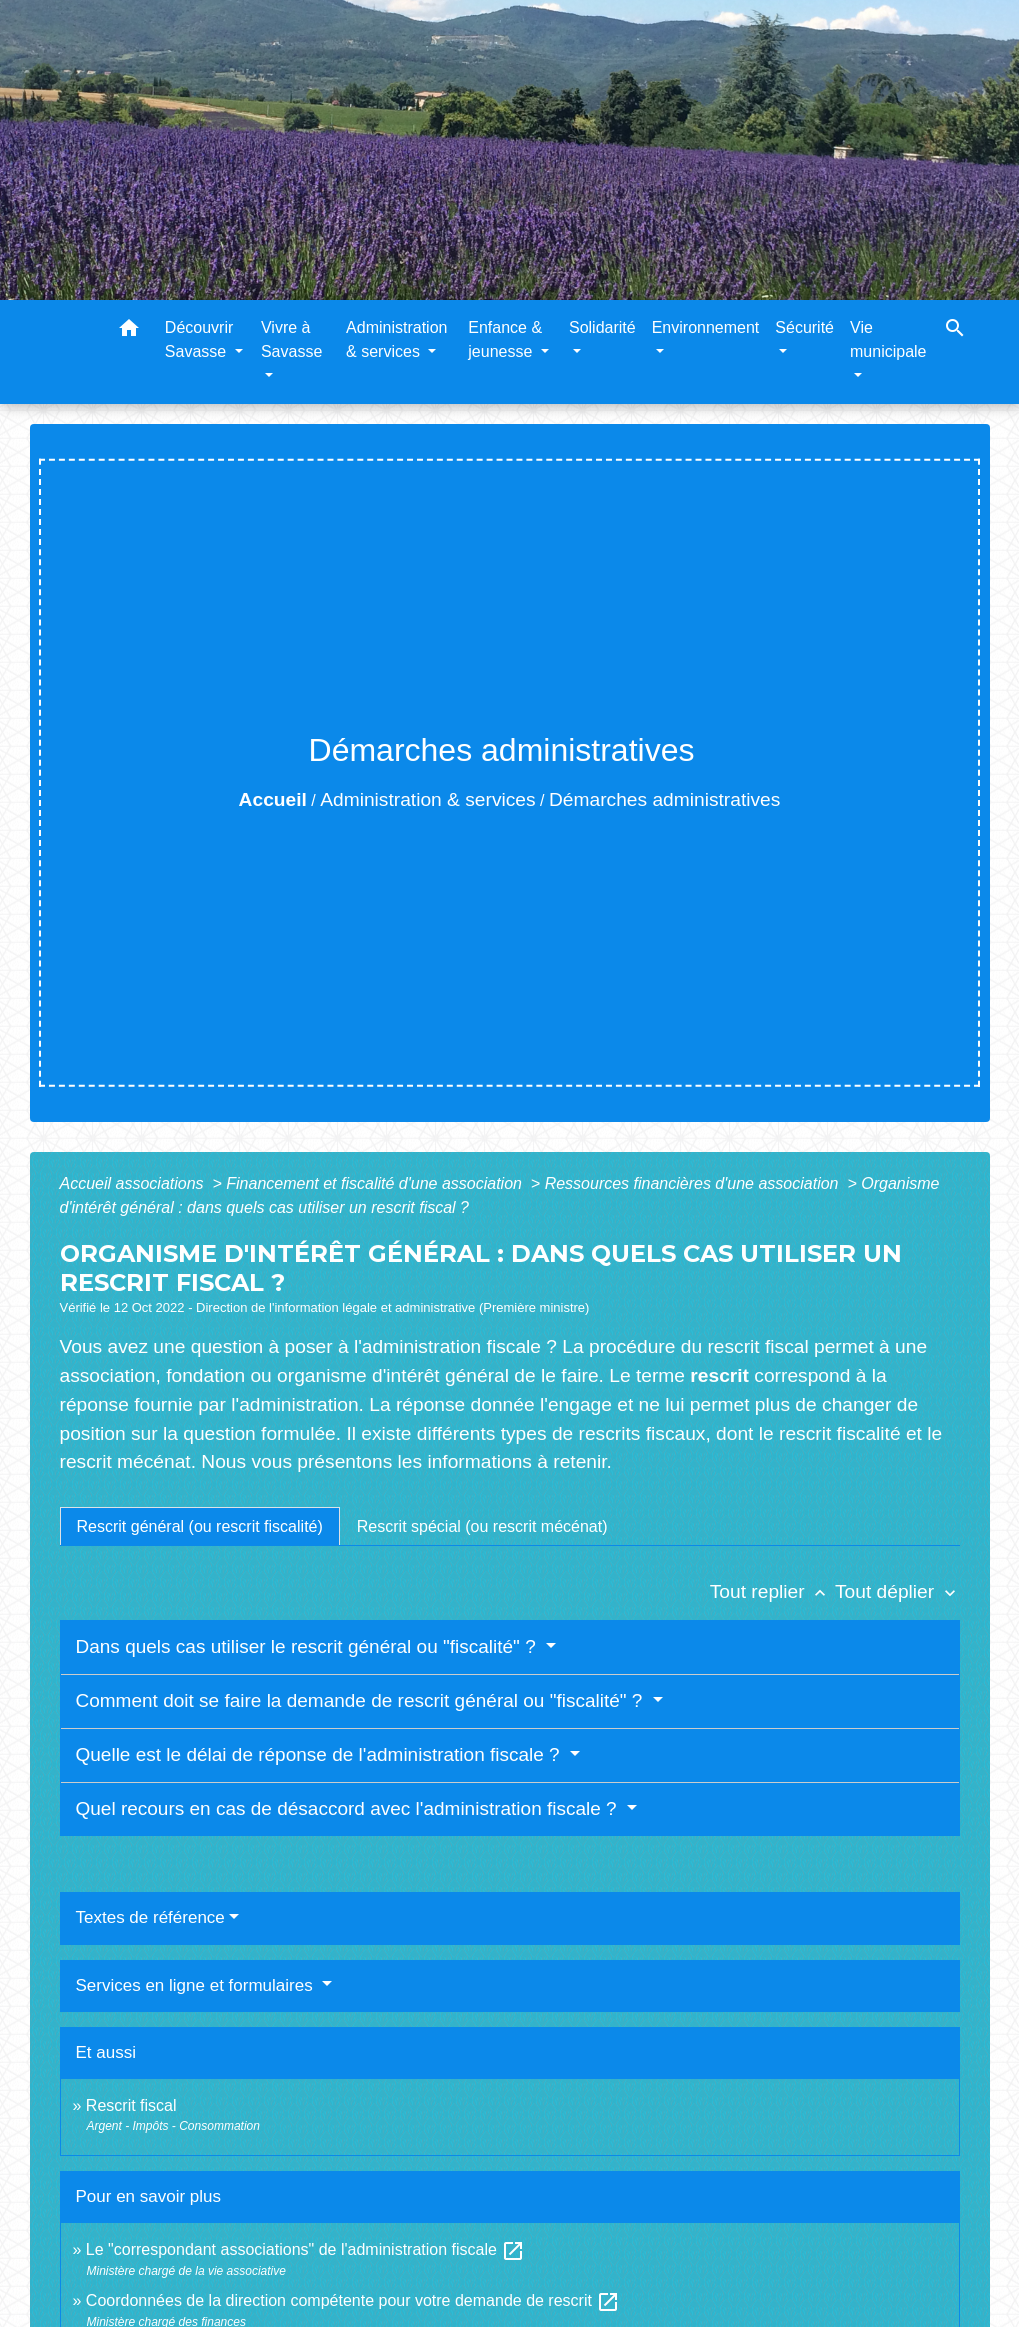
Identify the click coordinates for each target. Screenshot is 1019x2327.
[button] (129, 331)
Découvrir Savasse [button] (199, 339)
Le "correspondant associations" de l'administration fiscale (306, 2249)
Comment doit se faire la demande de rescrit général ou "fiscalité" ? (362, 1700)
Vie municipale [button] (888, 339)
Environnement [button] (706, 327)
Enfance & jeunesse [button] (505, 339)
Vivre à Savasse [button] (291, 339)
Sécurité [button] (804, 327)
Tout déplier (897, 1591)
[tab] (200, 1526)
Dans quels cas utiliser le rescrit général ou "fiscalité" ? (308, 1646)
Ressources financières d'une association (694, 1183)
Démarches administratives (664, 799)
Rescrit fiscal (131, 2105)
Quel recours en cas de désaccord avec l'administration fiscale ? (349, 1808)
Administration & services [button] (396, 339)
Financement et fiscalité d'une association (376, 1183)
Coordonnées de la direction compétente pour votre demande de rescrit (353, 2300)
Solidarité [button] (602, 327)
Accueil (273, 799)
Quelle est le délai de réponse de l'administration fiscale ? (320, 1754)
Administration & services (427, 799)
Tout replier (772, 1591)
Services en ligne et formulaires (197, 1985)
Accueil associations (134, 1183)
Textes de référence (150, 1917)
